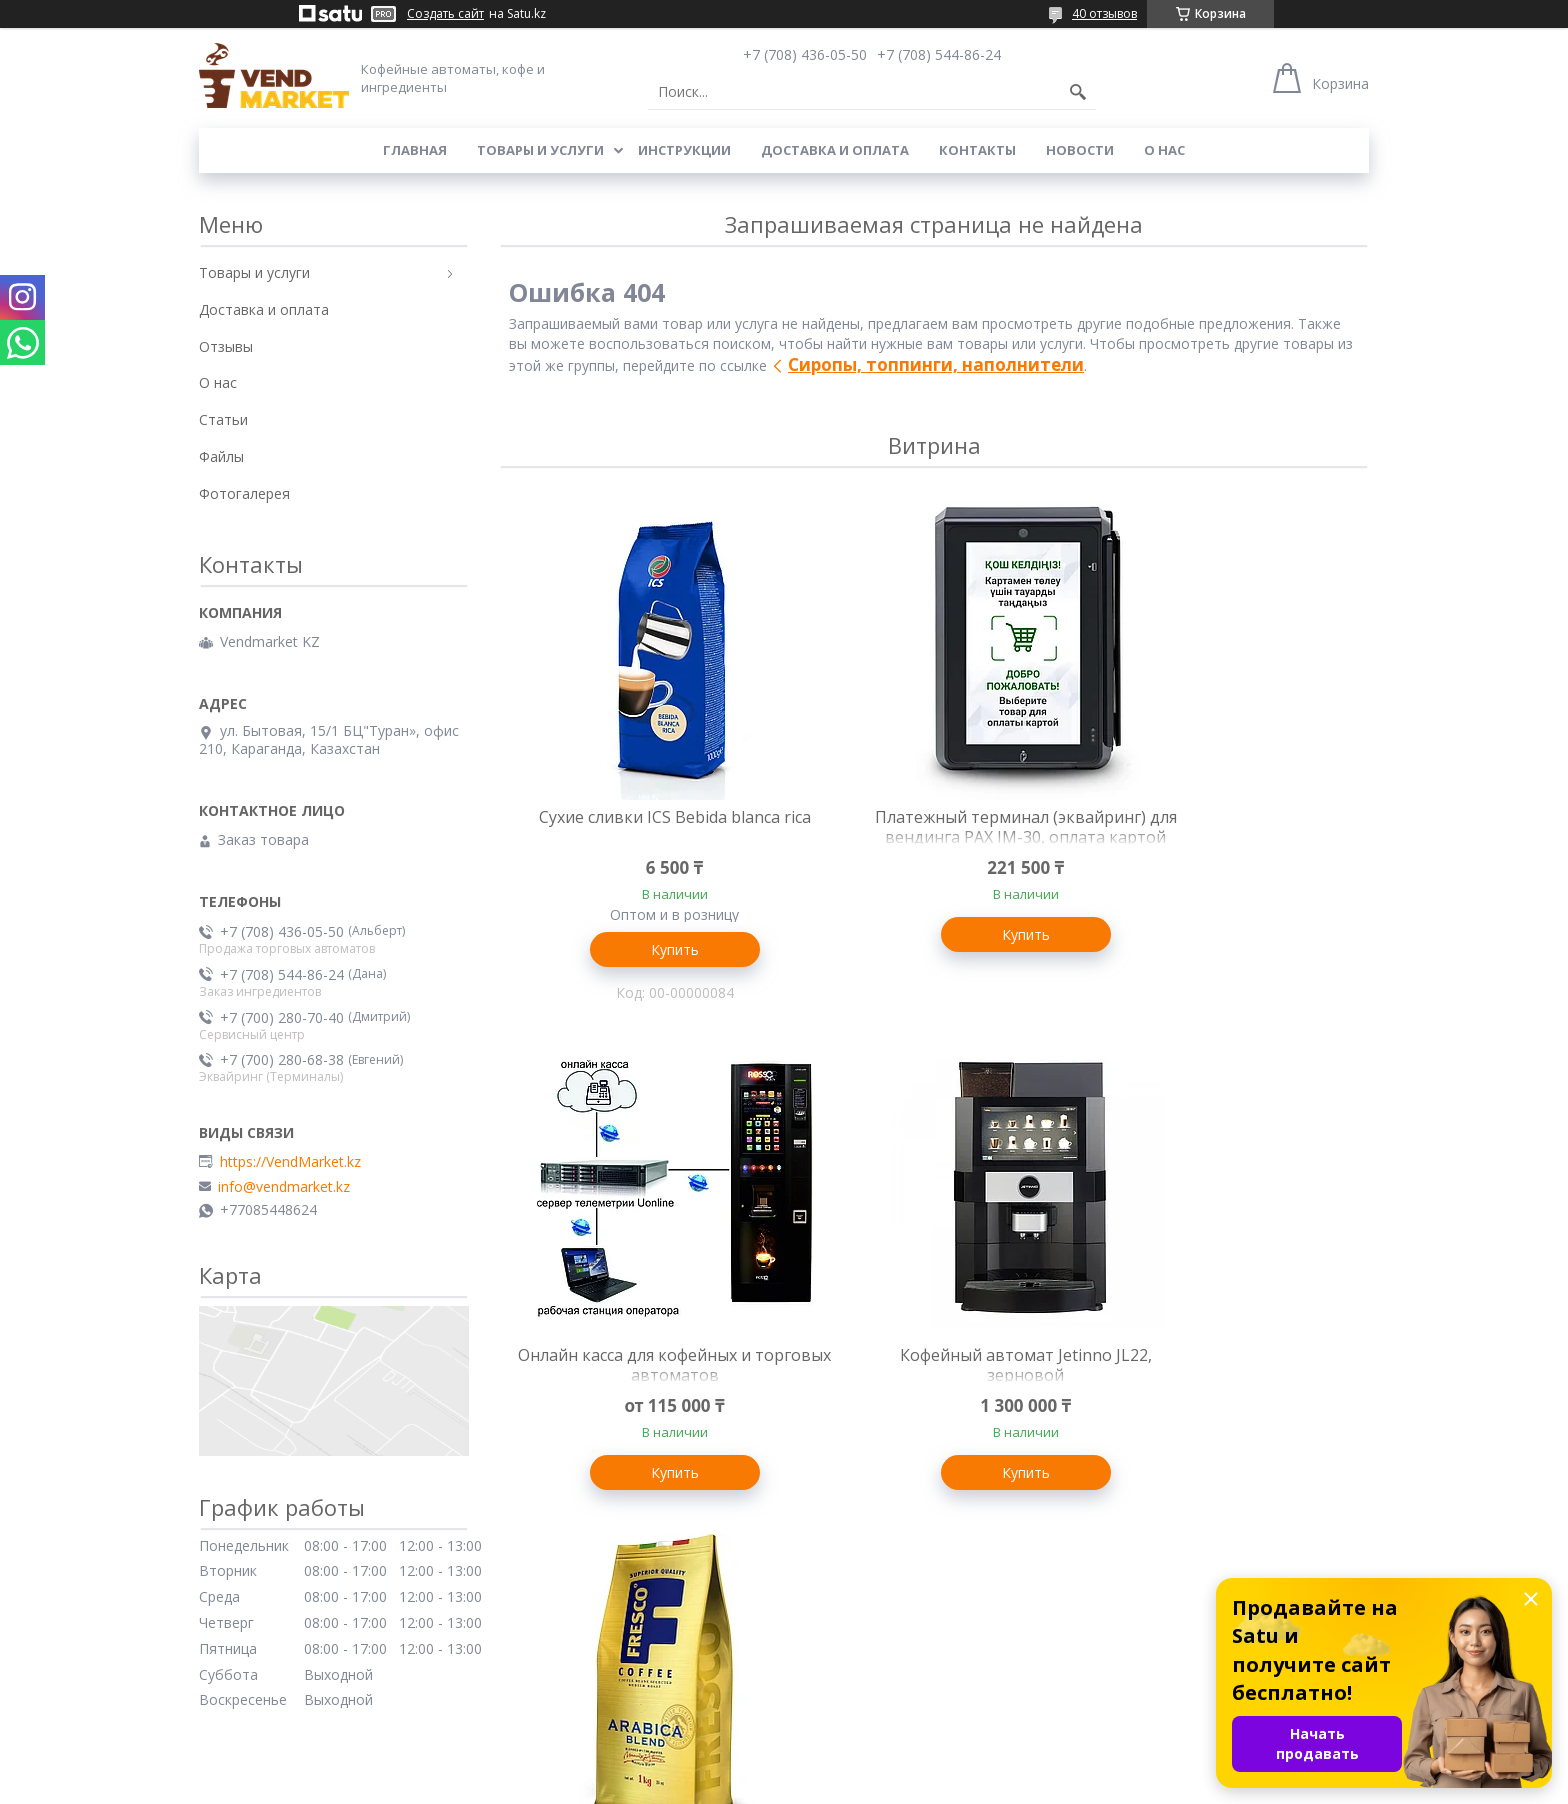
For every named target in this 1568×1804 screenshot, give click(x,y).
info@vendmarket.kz (284, 1187)
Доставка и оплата (835, 150)
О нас (1164, 150)
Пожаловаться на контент (834, 1784)
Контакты (977, 150)
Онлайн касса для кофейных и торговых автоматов (1223, 827)
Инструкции (684, 150)
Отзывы (226, 346)
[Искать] (1078, 92)
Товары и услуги (540, 150)
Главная (415, 150)
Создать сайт (445, 14)
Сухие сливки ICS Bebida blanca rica (643, 827)
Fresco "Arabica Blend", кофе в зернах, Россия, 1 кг (933, 1371)
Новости (1080, 150)
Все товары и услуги (926, 1600)
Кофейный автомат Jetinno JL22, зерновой (644, 1371)
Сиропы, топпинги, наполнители (936, 364)
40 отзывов (1104, 13)
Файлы (221, 456)
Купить (644, 949)
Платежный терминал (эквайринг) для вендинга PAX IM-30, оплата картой (934, 837)
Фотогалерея (244, 493)
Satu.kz (874, 1766)
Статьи (223, 419)
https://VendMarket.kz (290, 1162)
